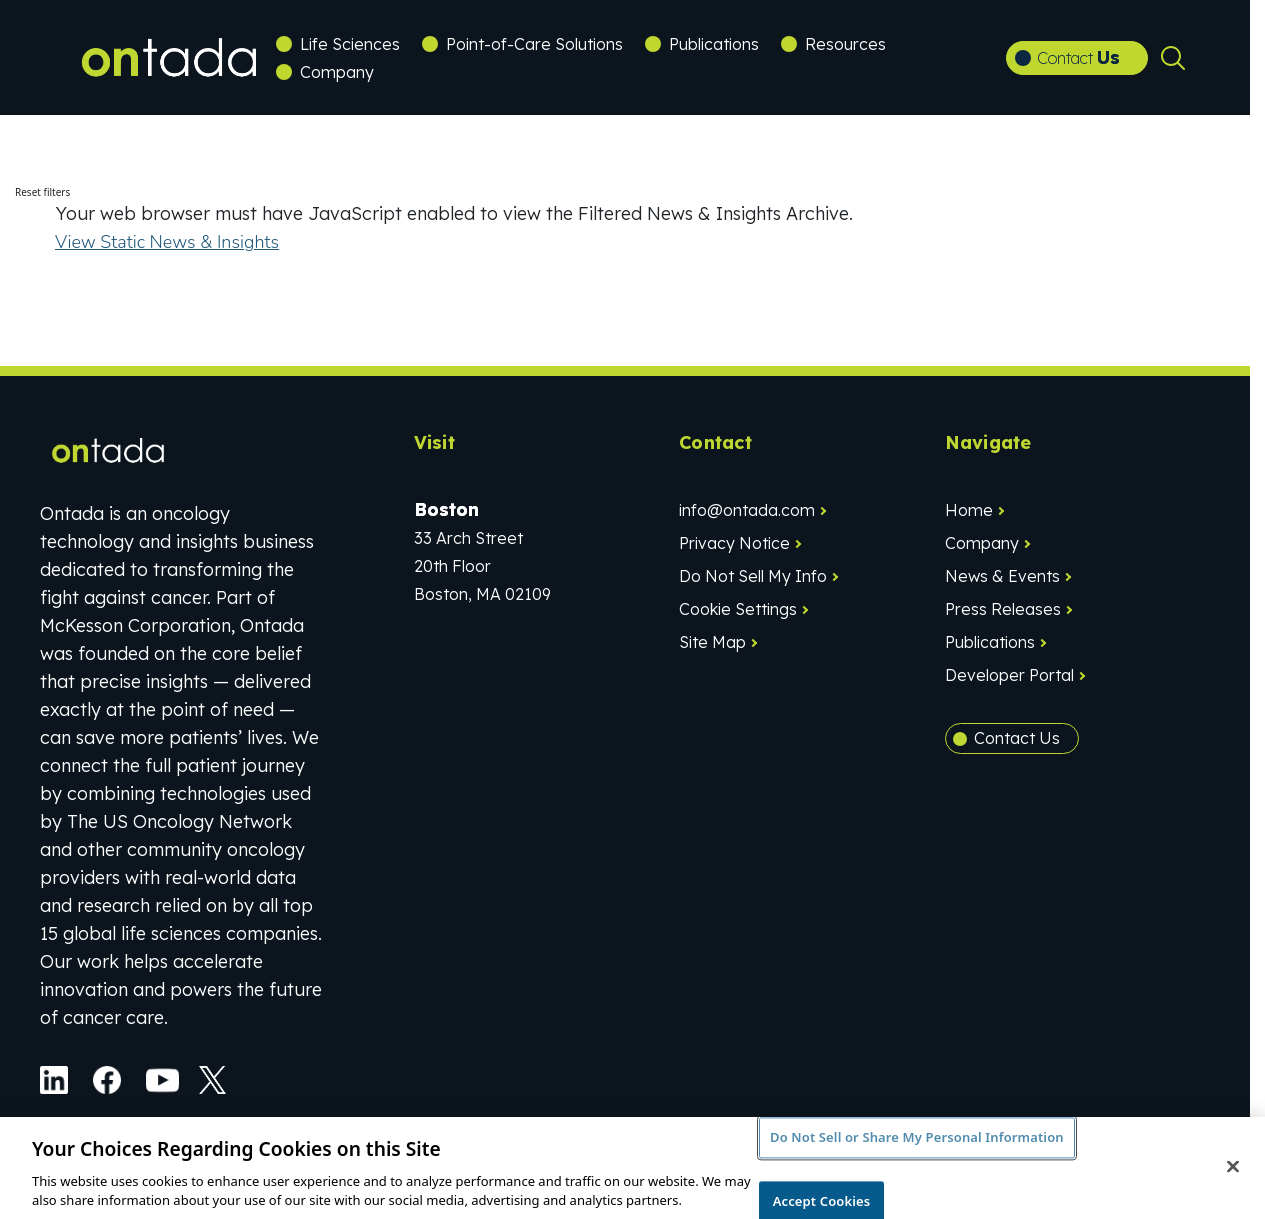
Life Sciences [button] (350, 44)
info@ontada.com (747, 510)
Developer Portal (1009, 675)
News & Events (1002, 576)
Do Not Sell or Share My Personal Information (917, 1145)
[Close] (1233, 1174)
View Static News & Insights (167, 242)
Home (969, 510)
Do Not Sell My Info (753, 576)
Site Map (712, 642)
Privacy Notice (734, 543)
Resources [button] (845, 44)
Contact (1078, 57)
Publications (714, 44)
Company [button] (337, 72)
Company (982, 543)
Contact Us (1017, 738)
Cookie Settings (738, 609)
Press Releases (1003, 609)
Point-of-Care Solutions (534, 44)
